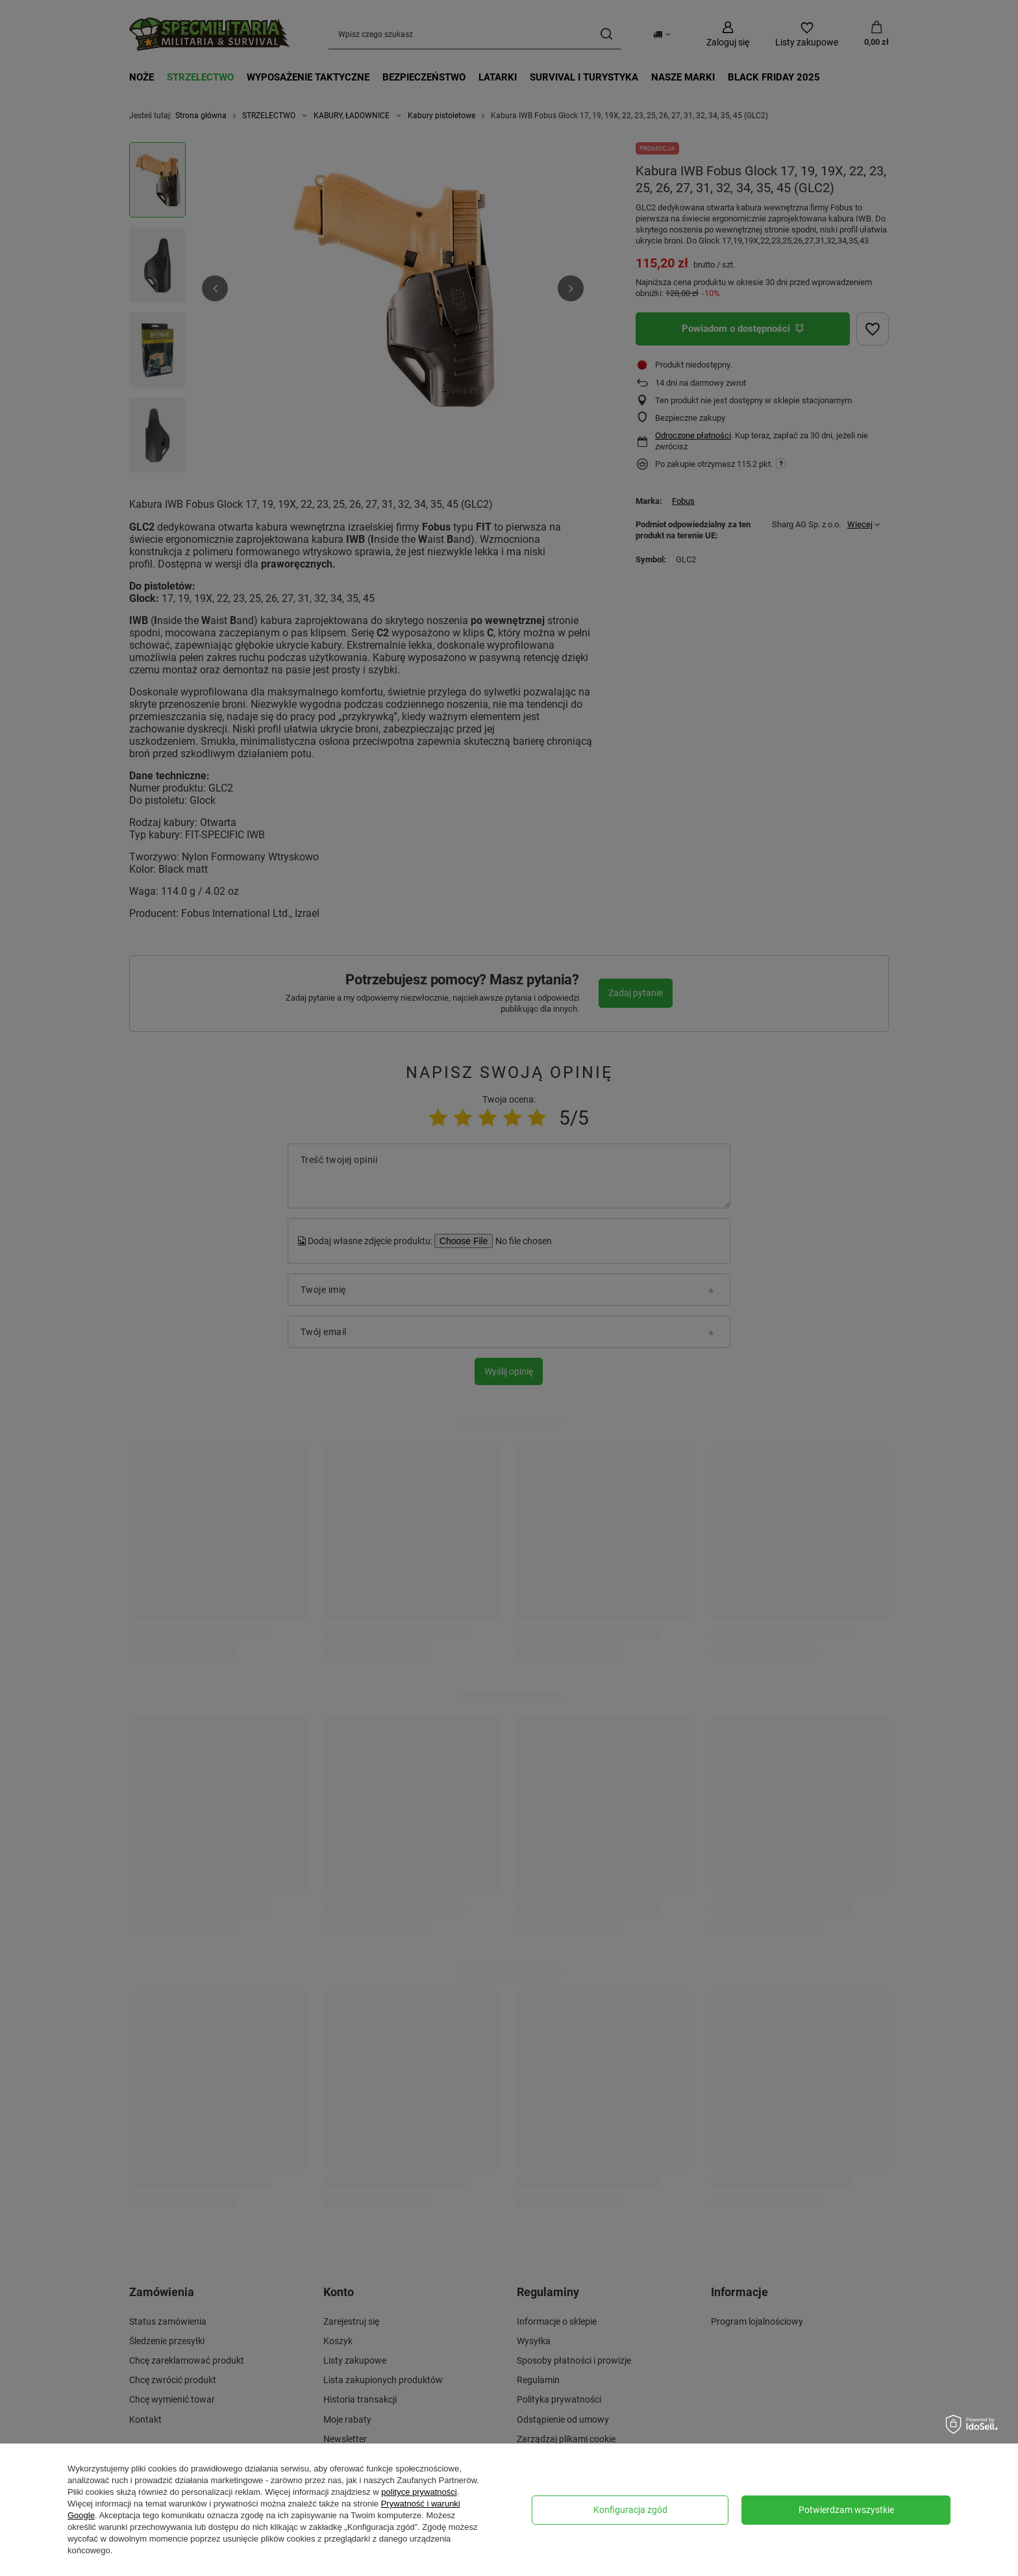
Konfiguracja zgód (630, 2510)
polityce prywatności (418, 2492)
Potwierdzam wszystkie (846, 2510)
